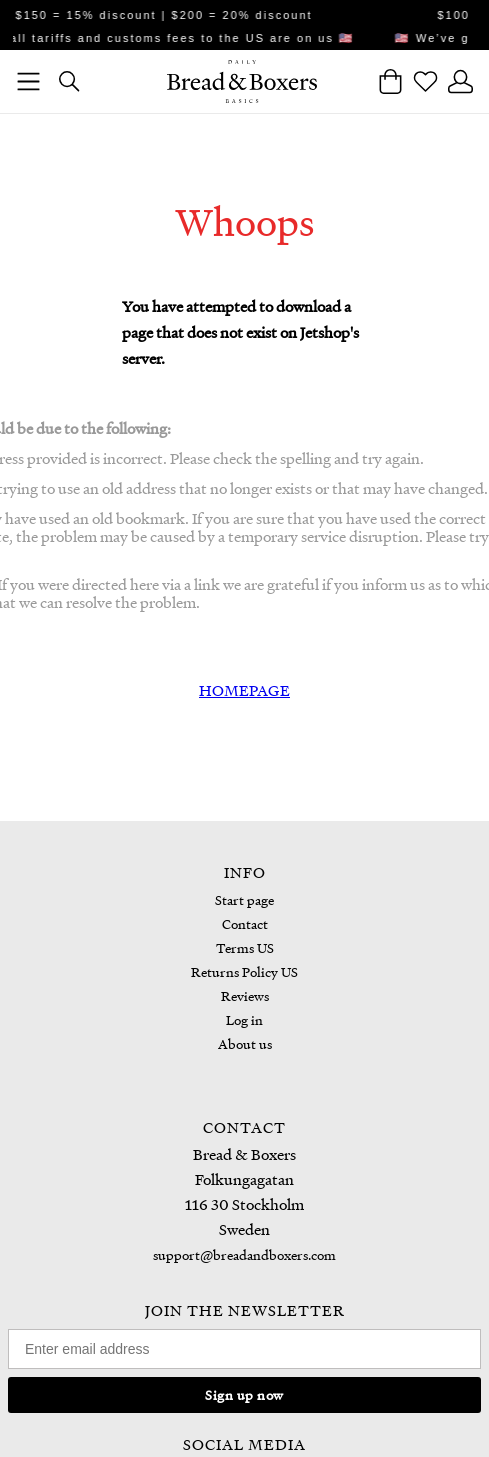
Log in (244, 1019)
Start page (244, 899)
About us (245, 1043)
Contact (245, 923)
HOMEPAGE (244, 690)
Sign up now (244, 1394)
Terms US (245, 947)
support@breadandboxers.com (244, 1254)
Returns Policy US (244, 971)
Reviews (245, 995)
